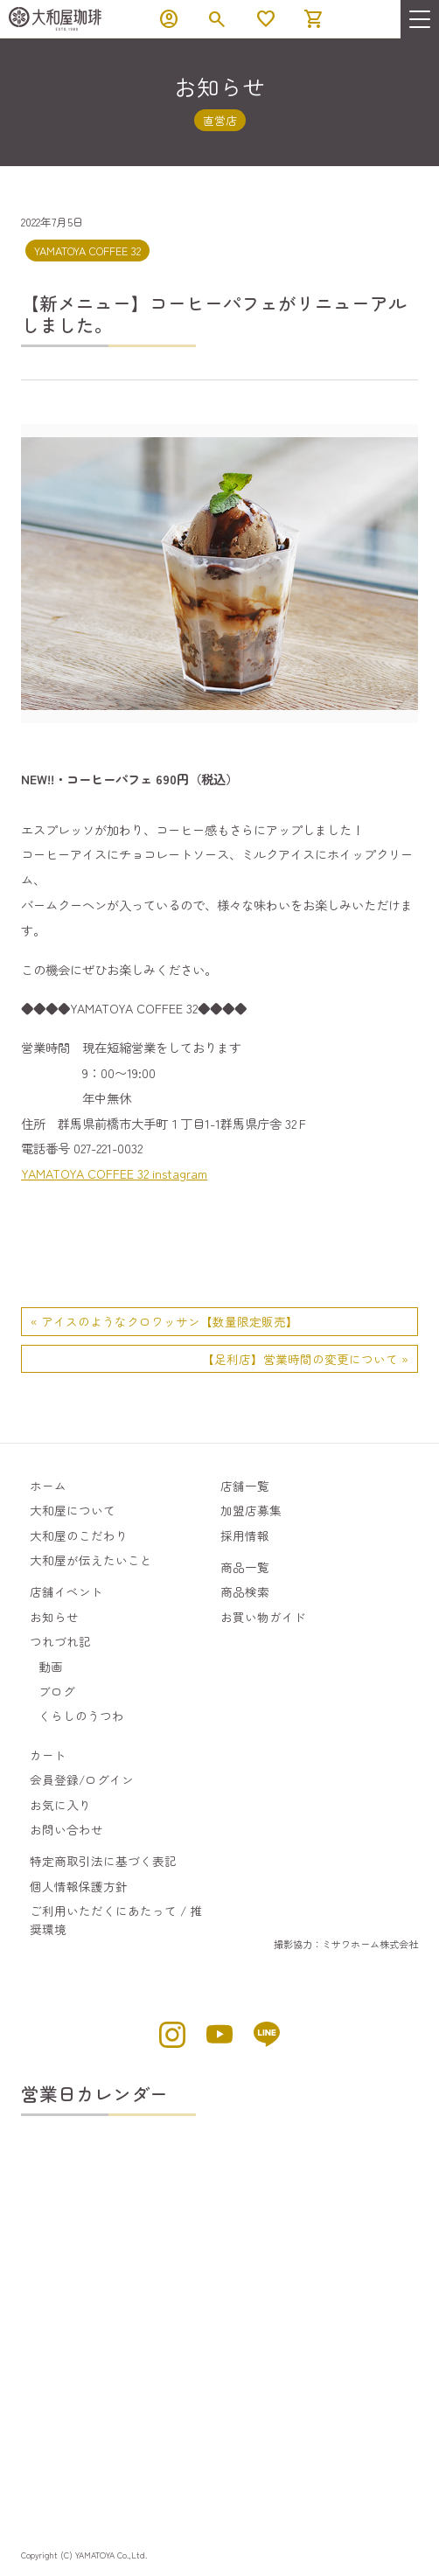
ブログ (56, 1691)
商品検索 (244, 1591)
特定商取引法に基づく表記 (103, 1860)
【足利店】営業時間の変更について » (305, 1359)
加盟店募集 (251, 1510)
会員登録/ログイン (82, 1779)
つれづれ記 (60, 1641)
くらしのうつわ (81, 1715)
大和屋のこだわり (79, 1535)
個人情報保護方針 (79, 1886)
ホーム (48, 1485)
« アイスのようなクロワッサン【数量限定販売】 (164, 1321)
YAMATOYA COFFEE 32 (87, 250)
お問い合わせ (66, 1829)
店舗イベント (66, 1591)
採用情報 (244, 1535)
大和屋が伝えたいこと (91, 1560)
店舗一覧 (244, 1485)
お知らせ (54, 1617)
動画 (50, 1666)
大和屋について (72, 1510)
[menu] (420, 19)
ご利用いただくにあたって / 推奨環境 (116, 1919)
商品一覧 (244, 1567)
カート (48, 1755)
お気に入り (60, 1805)
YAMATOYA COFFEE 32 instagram (114, 1173)
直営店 (220, 120)
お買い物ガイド (263, 1617)
